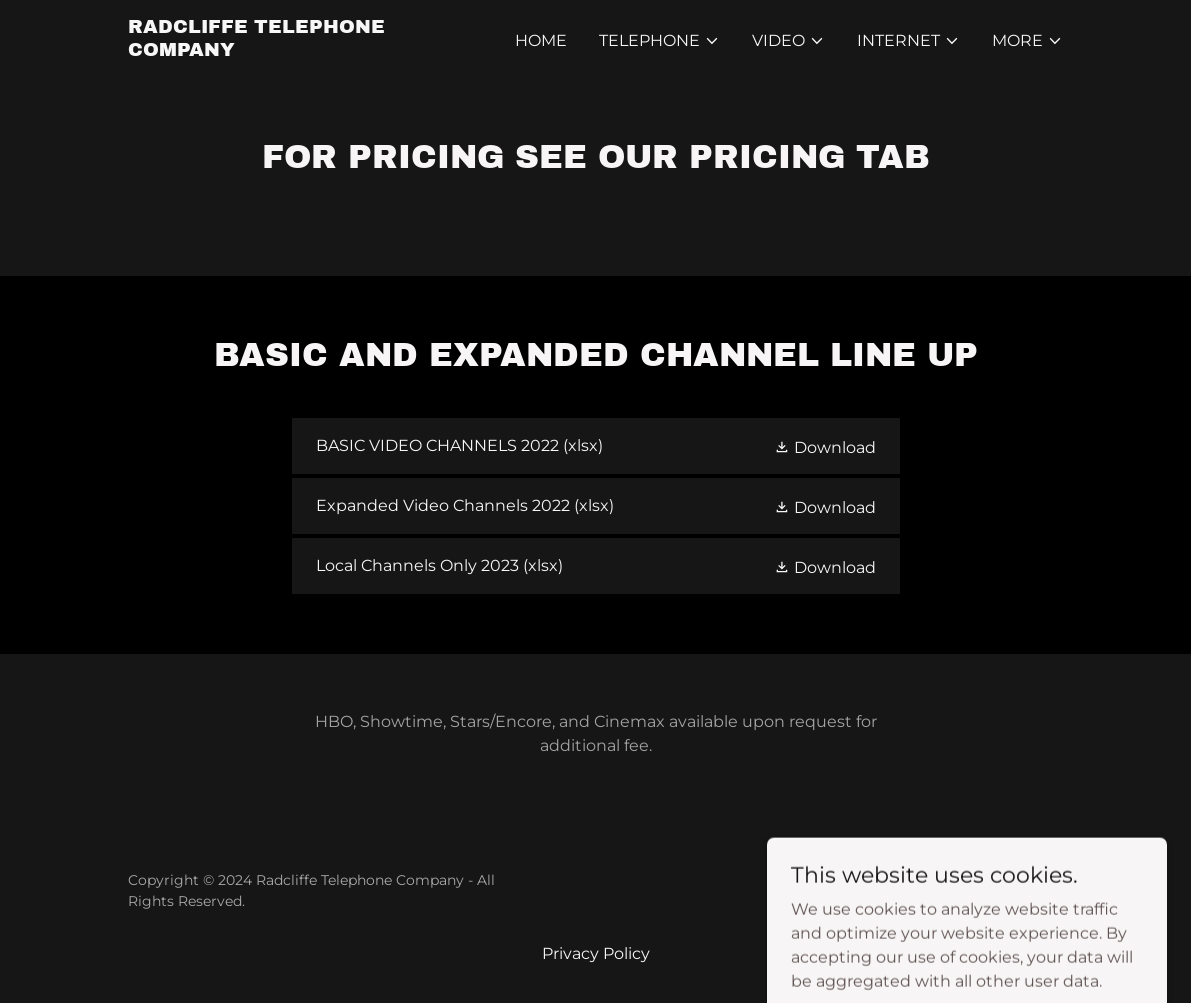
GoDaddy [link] (1031, 891)
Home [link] (541, 40)
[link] (292, 50)
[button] (659, 41)
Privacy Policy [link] (596, 953)
